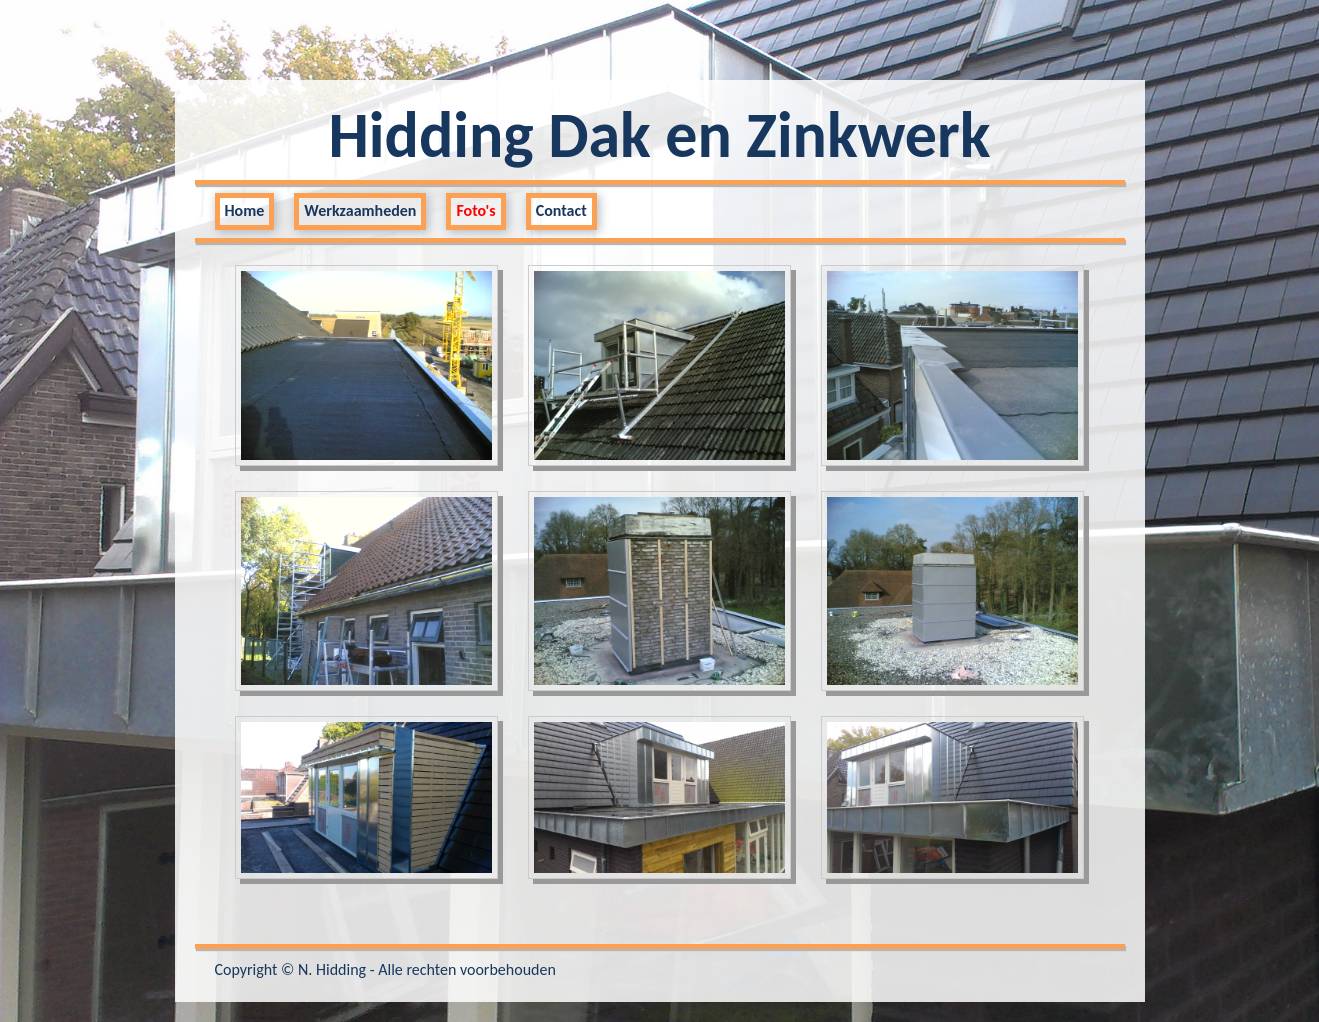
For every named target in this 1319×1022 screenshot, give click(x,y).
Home (245, 210)
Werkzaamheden (360, 210)
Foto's (475, 210)
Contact (561, 210)
